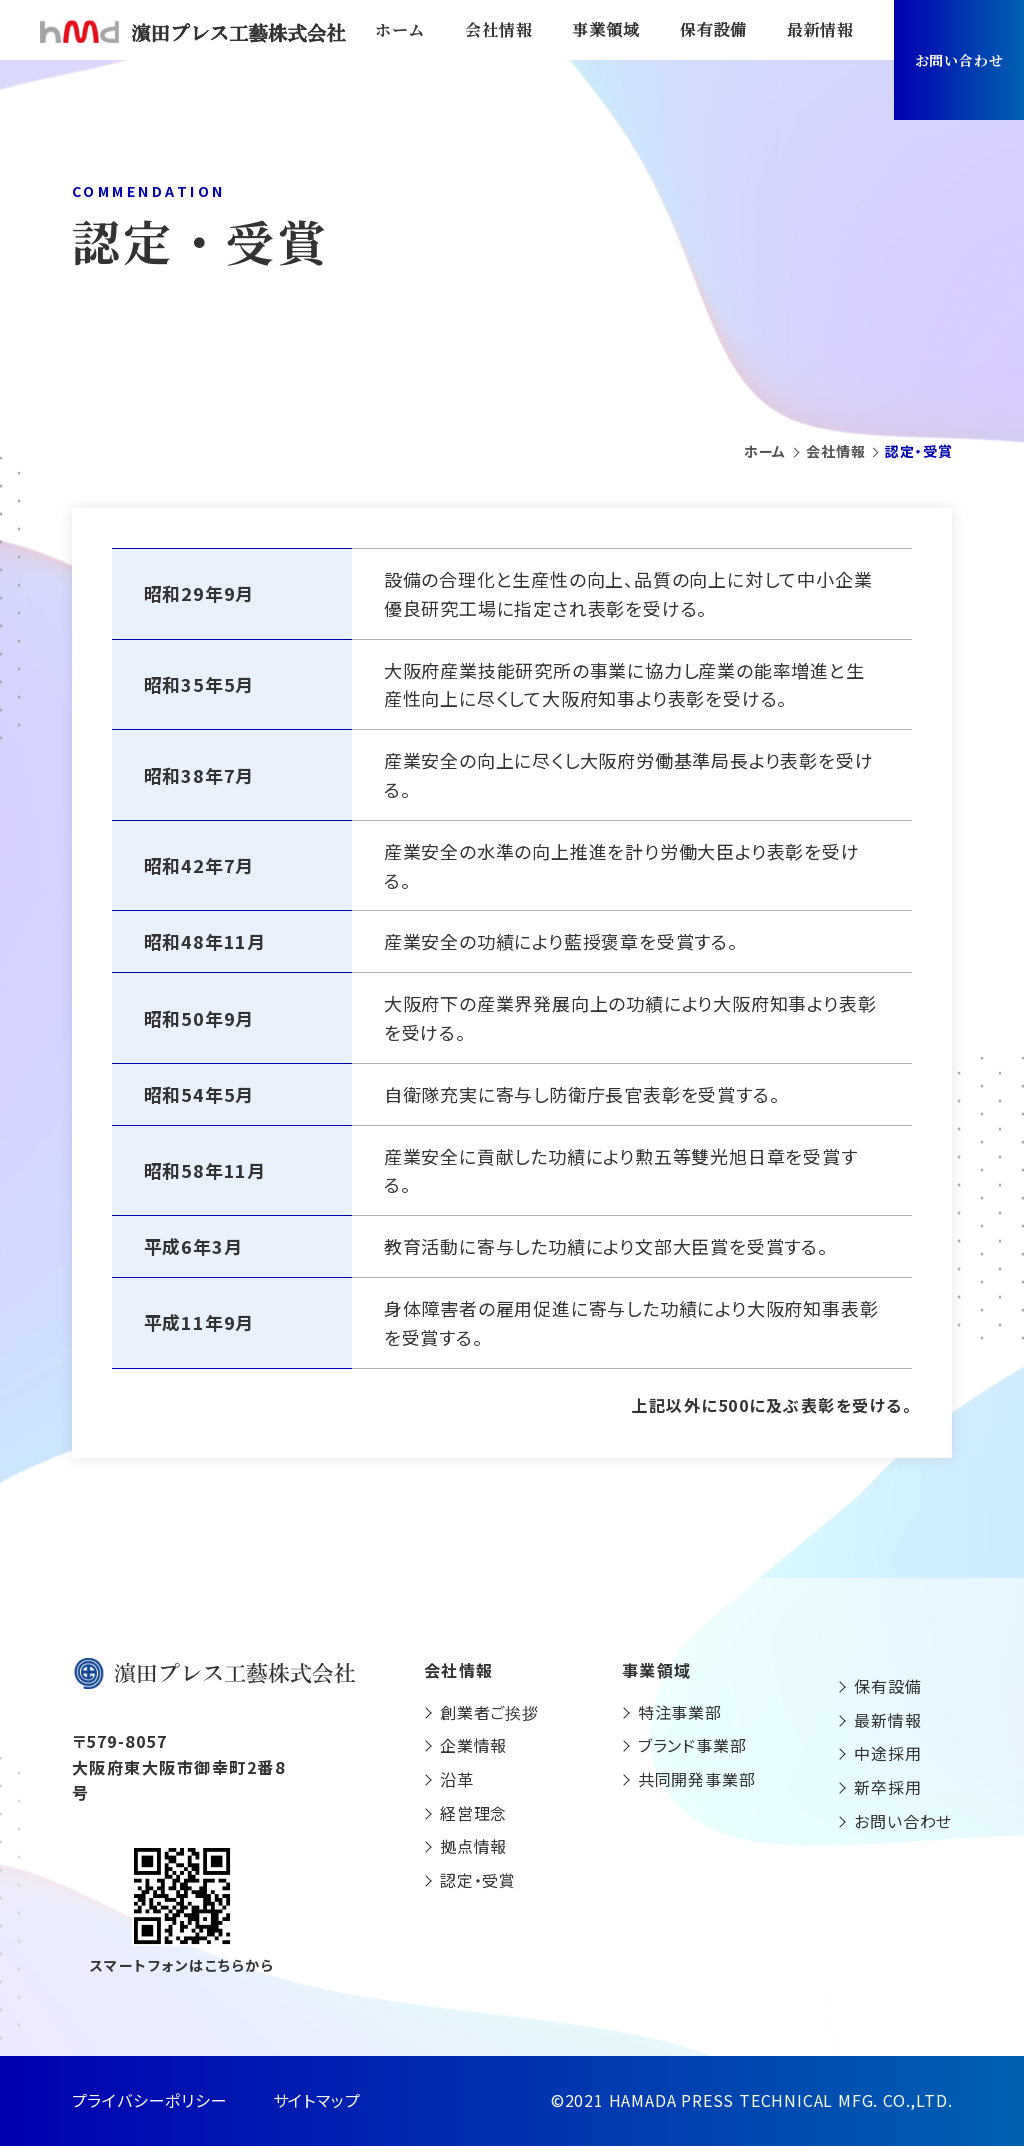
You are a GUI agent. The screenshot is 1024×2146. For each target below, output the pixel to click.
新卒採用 (887, 1787)
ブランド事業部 (692, 1745)
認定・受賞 (478, 1880)
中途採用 (887, 1753)
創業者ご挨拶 (489, 1712)
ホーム (400, 29)
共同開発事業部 (697, 1779)
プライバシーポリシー (150, 2100)
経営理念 (473, 1813)
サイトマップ (317, 2100)
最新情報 (820, 29)
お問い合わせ (959, 60)
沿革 (457, 1779)
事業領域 (605, 29)
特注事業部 (680, 1712)
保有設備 (713, 29)
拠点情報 (473, 1846)
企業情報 (473, 1745)
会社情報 (498, 29)
